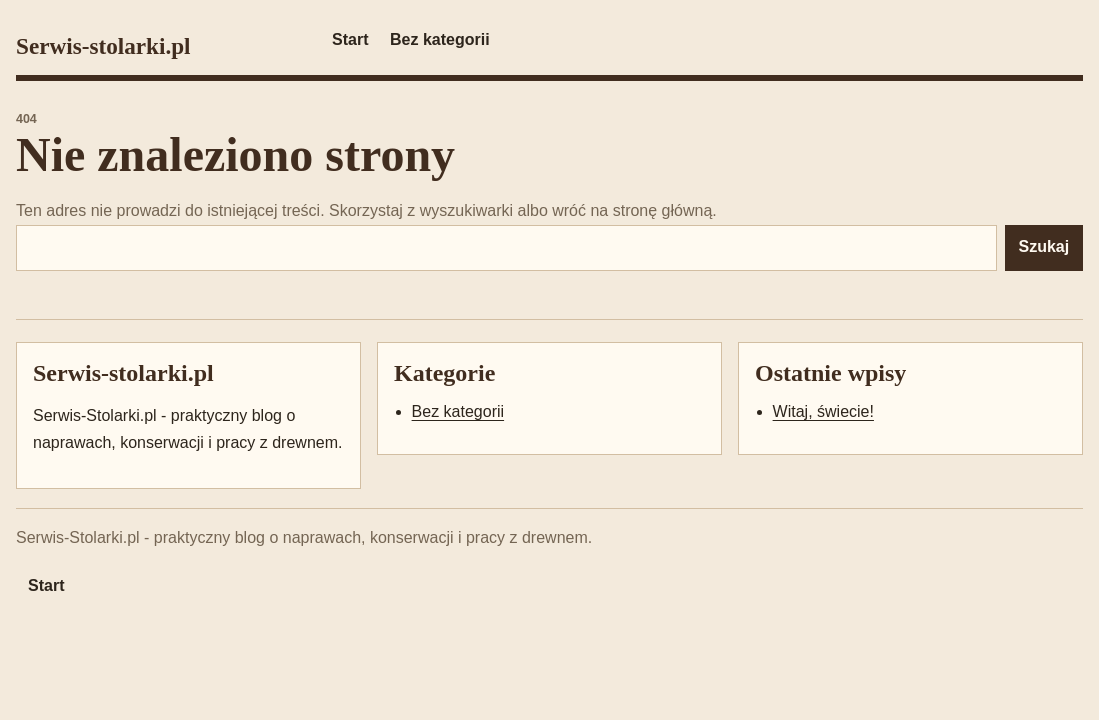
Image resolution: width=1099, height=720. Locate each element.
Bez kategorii (440, 39)
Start (350, 39)
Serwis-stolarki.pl (103, 46)
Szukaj (1044, 246)
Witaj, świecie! (823, 411)
